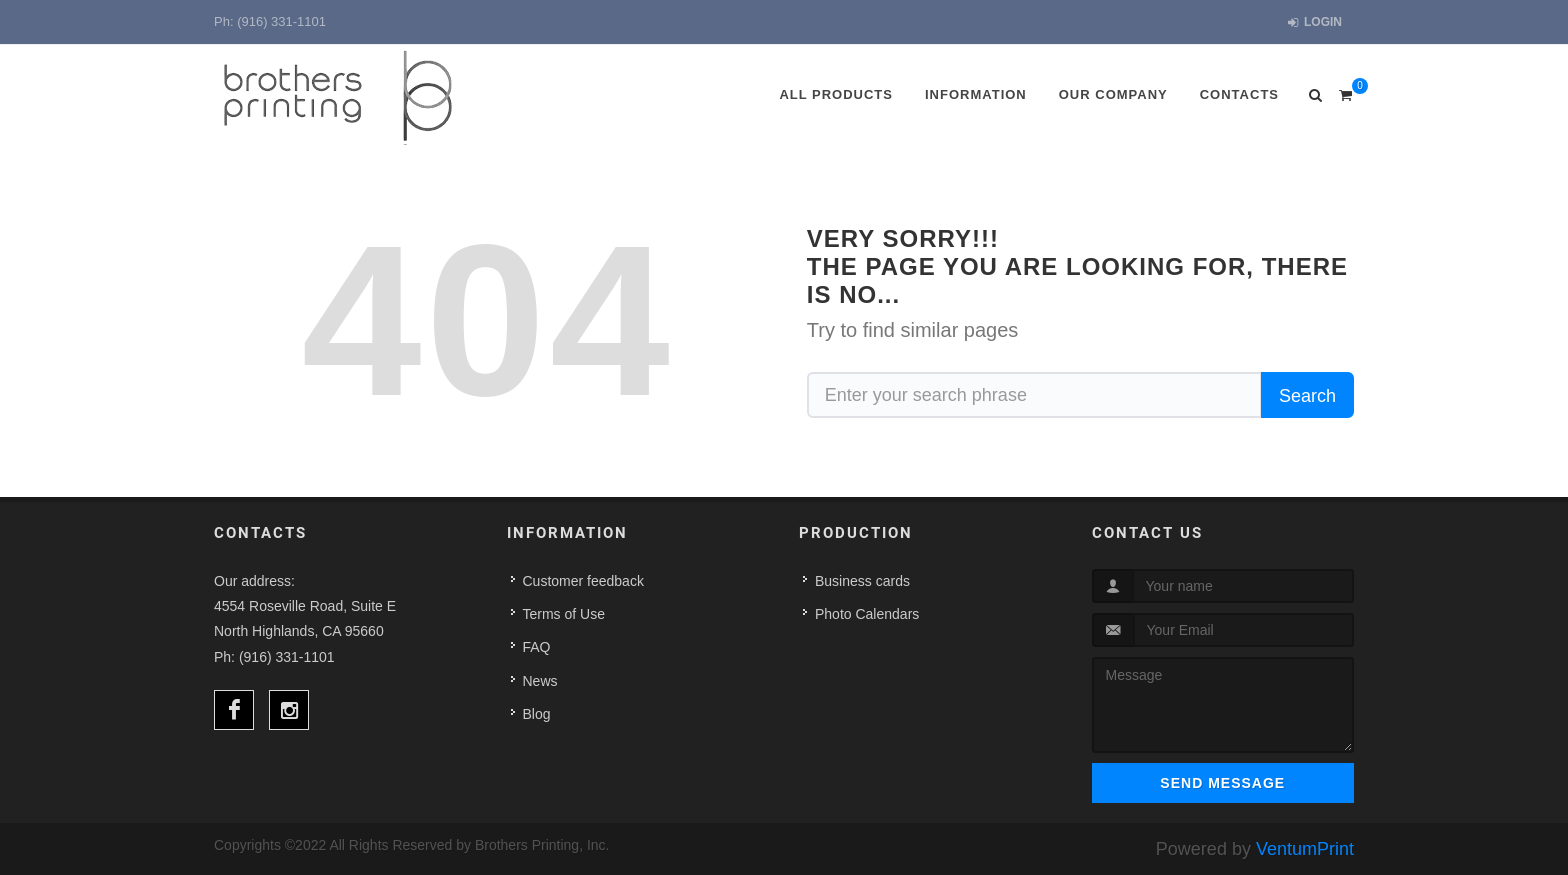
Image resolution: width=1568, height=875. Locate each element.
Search (1307, 396)
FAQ (537, 647)
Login (1315, 22)
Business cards (862, 581)
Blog (537, 714)
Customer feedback (583, 581)
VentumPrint (1305, 849)
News (540, 681)
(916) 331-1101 (281, 21)
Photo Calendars (867, 614)
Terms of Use (564, 614)
